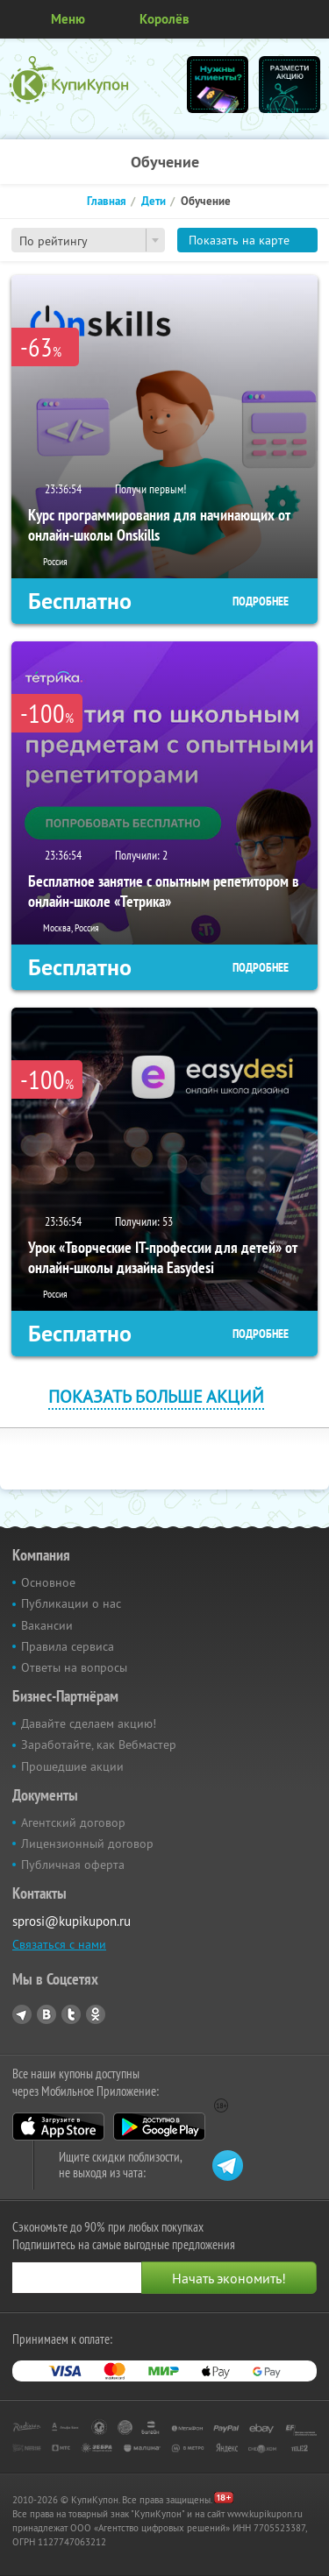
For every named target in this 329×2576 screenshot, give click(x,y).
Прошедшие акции (72, 1766)
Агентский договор (73, 1822)
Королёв (164, 19)
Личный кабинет (310, 19)
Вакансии (47, 1625)
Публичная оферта (73, 1864)
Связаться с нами (59, 1944)
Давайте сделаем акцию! (88, 1723)
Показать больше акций (156, 1396)
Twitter (71, 2014)
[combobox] (88, 240)
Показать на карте (239, 240)
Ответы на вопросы (74, 1667)
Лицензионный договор (87, 1843)
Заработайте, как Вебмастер (98, 1744)
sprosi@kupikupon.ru (71, 1921)
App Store (58, 2126)
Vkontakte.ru (46, 2014)
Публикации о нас (71, 1603)
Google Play (159, 2126)
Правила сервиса (67, 1646)
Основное (48, 1582)
